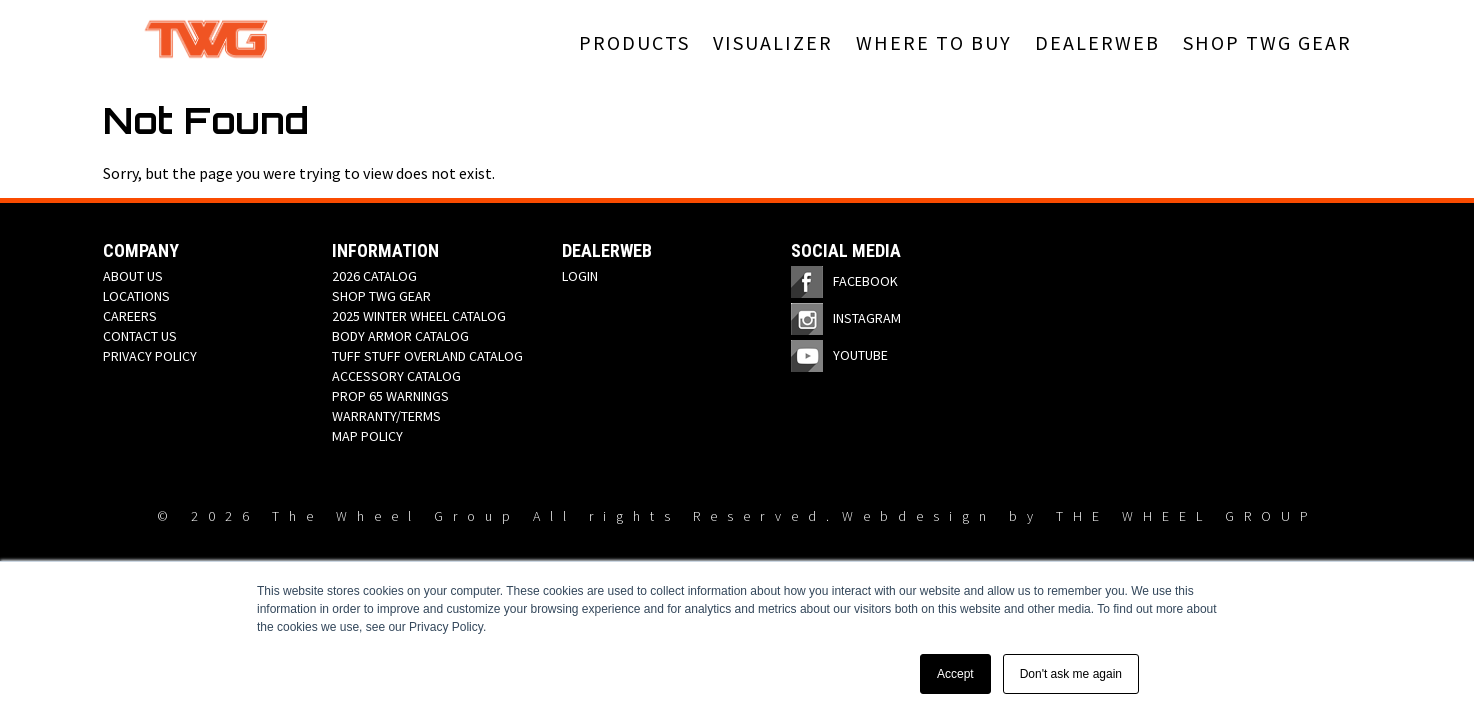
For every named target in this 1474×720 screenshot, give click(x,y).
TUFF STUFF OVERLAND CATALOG (427, 356)
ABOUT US (133, 276)
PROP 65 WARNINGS (390, 396)
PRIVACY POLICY (150, 356)
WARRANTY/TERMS (386, 416)
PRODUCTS (634, 42)
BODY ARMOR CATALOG (400, 336)
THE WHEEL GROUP (1187, 516)
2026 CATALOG (374, 276)
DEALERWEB (1097, 42)
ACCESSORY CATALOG (396, 376)
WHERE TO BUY (934, 42)
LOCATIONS (136, 296)
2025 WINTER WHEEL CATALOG (419, 316)
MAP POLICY (367, 436)
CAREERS (130, 316)
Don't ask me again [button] (1071, 674)
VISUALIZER (773, 42)
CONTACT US (140, 336)
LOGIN (580, 276)
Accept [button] (955, 674)
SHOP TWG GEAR (1267, 42)
